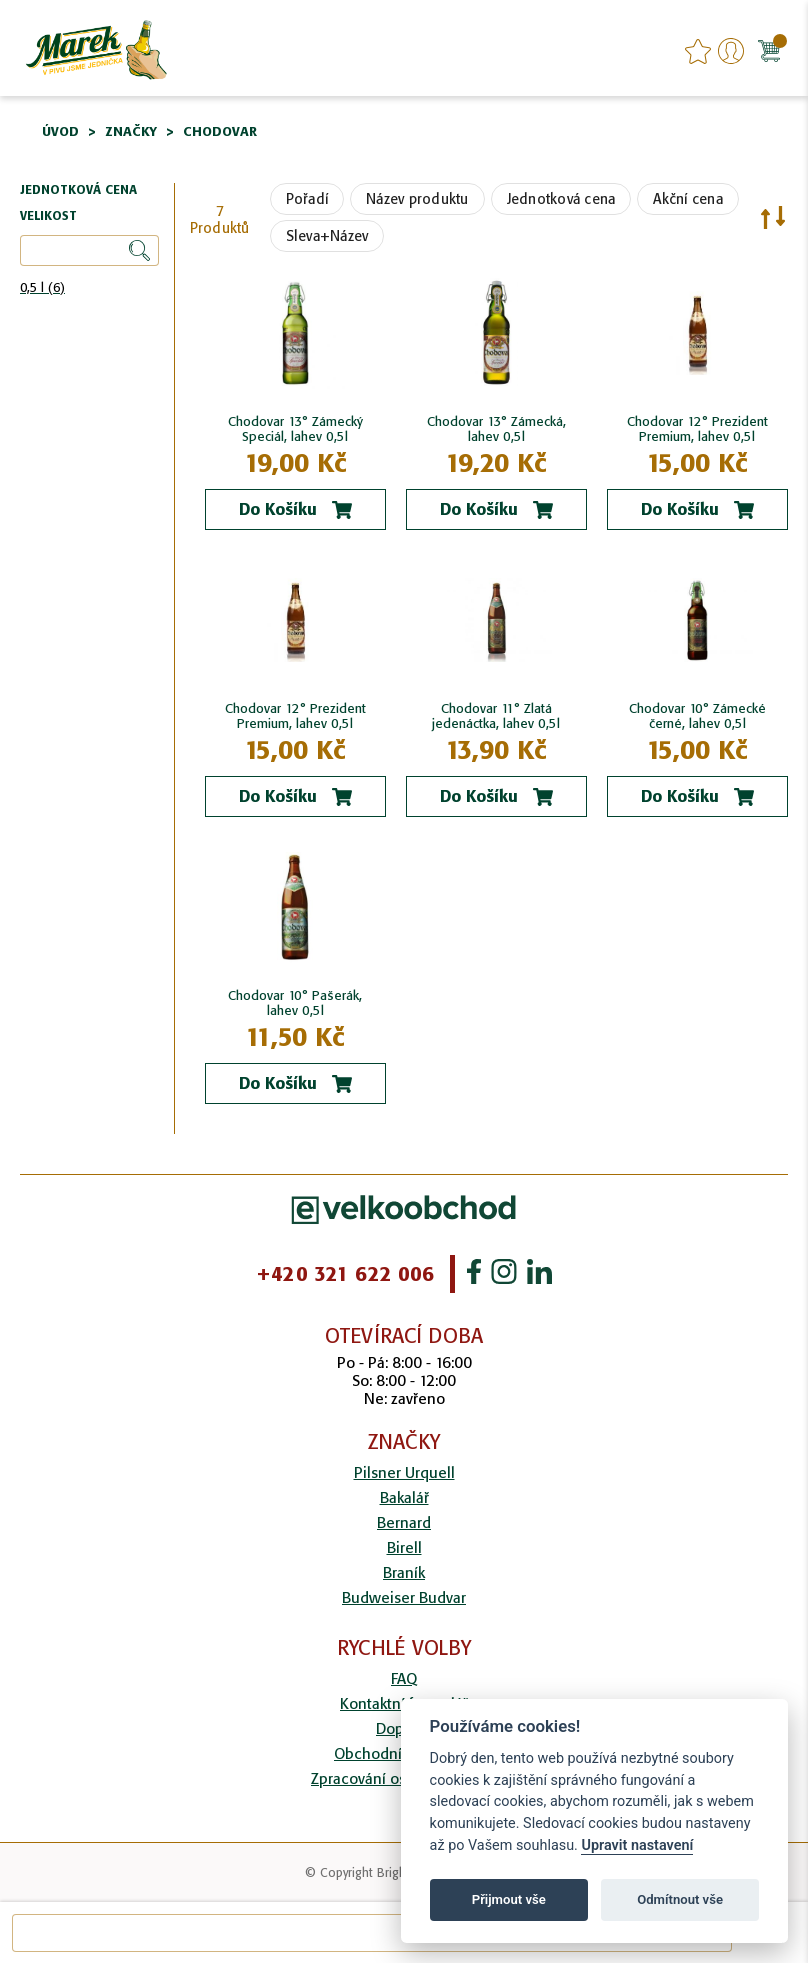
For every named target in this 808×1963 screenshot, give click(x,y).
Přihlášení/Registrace (731, 51)
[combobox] (372, 1933)
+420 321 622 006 (345, 1274)
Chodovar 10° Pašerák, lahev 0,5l (295, 1003)
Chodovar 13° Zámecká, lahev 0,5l (496, 429)
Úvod (60, 131)
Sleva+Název (327, 236)
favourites (698, 51)
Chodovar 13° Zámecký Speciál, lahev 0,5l (295, 429)
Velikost (48, 216)
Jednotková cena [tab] (78, 190)
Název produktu (417, 199)
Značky (131, 131)
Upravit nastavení (637, 1845)
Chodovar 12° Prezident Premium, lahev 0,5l (697, 429)
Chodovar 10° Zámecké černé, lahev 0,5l (697, 716)
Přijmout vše (509, 1899)
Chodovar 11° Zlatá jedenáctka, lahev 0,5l (496, 716)
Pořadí (307, 199)
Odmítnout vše (680, 1899)
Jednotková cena (561, 199)
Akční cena (688, 199)
